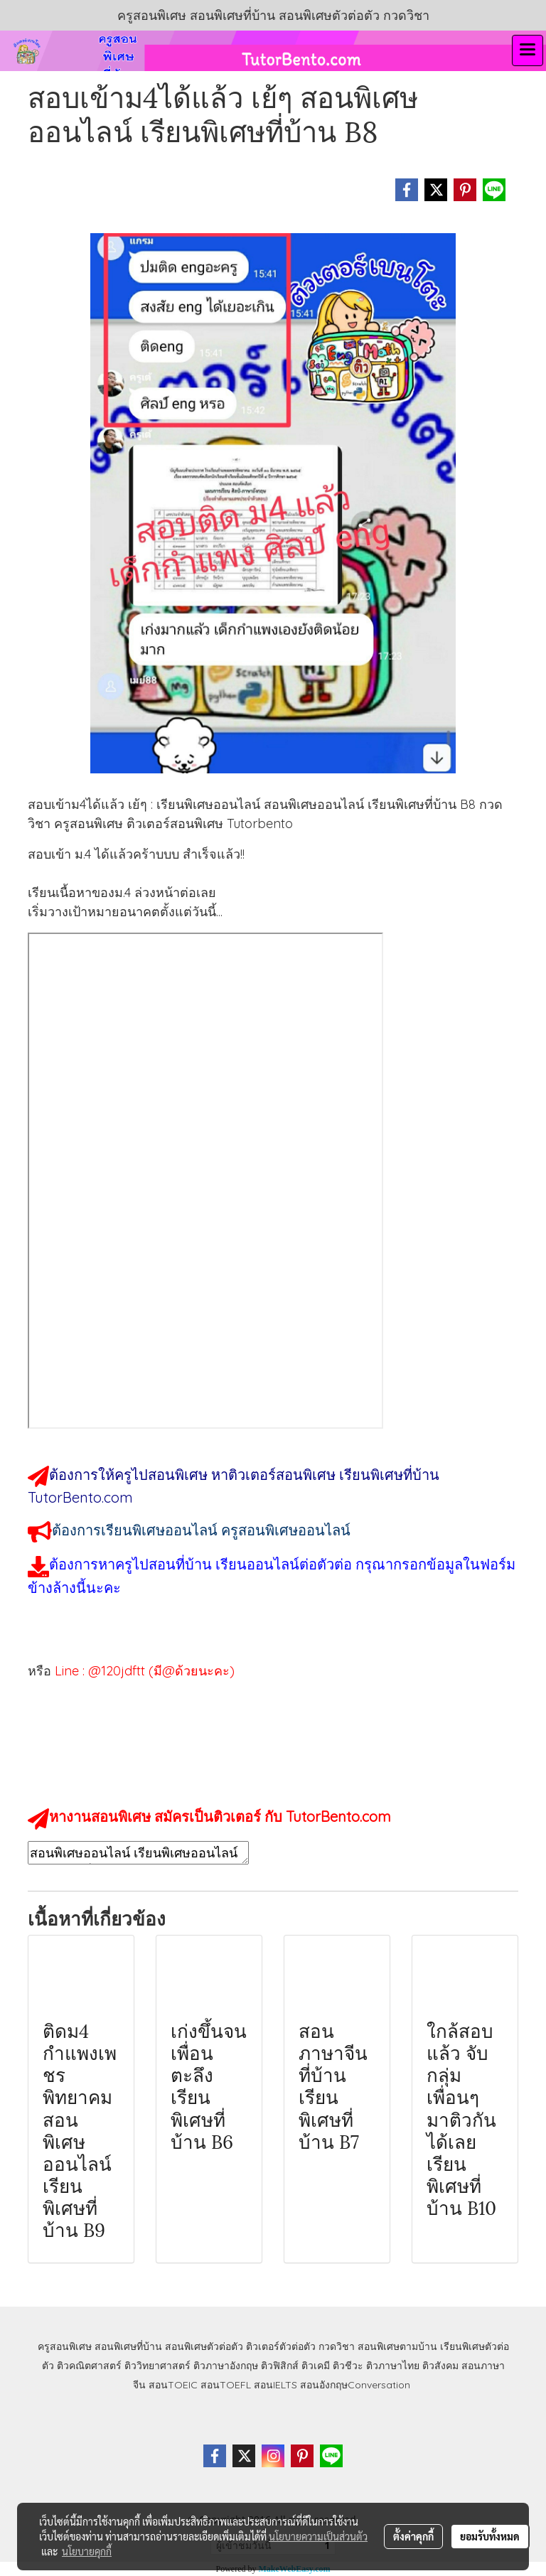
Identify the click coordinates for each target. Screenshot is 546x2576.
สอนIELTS (275, 2384)
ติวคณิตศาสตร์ (89, 2365)
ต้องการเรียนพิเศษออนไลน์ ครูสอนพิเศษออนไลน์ (201, 1530)
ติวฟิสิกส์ (280, 2365)
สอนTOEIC (173, 2384)
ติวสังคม (440, 2365)
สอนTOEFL (225, 2384)
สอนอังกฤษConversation (355, 2384)
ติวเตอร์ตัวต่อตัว (281, 2346)
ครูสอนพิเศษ (65, 2346)
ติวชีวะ (348, 2365)
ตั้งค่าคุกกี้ (413, 2536)
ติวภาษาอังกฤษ (225, 2365)
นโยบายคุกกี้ (87, 2551)
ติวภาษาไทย (392, 2365)
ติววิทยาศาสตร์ (157, 2365)
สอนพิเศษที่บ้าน (128, 2346)
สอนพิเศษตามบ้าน (397, 2346)
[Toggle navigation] (527, 50)
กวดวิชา (336, 2346)
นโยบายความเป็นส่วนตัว (318, 2536)
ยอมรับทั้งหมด (490, 2536)
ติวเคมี (315, 2365)
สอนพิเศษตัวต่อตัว (204, 2346)
